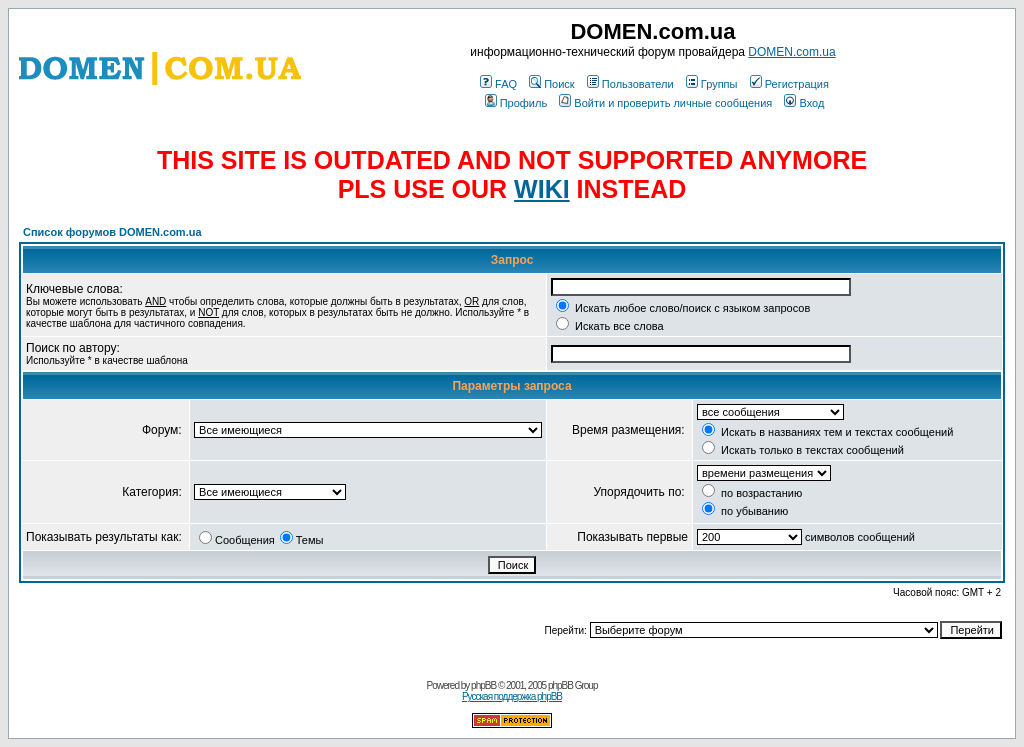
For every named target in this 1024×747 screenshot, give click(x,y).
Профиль (516, 103)
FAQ (498, 84)
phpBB (483, 685)
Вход (804, 103)
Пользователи (630, 84)
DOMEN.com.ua (791, 52)
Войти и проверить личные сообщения (665, 103)
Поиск (551, 84)
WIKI (542, 189)
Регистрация (789, 84)
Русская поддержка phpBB (512, 696)
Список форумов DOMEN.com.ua (112, 232)
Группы (712, 84)
